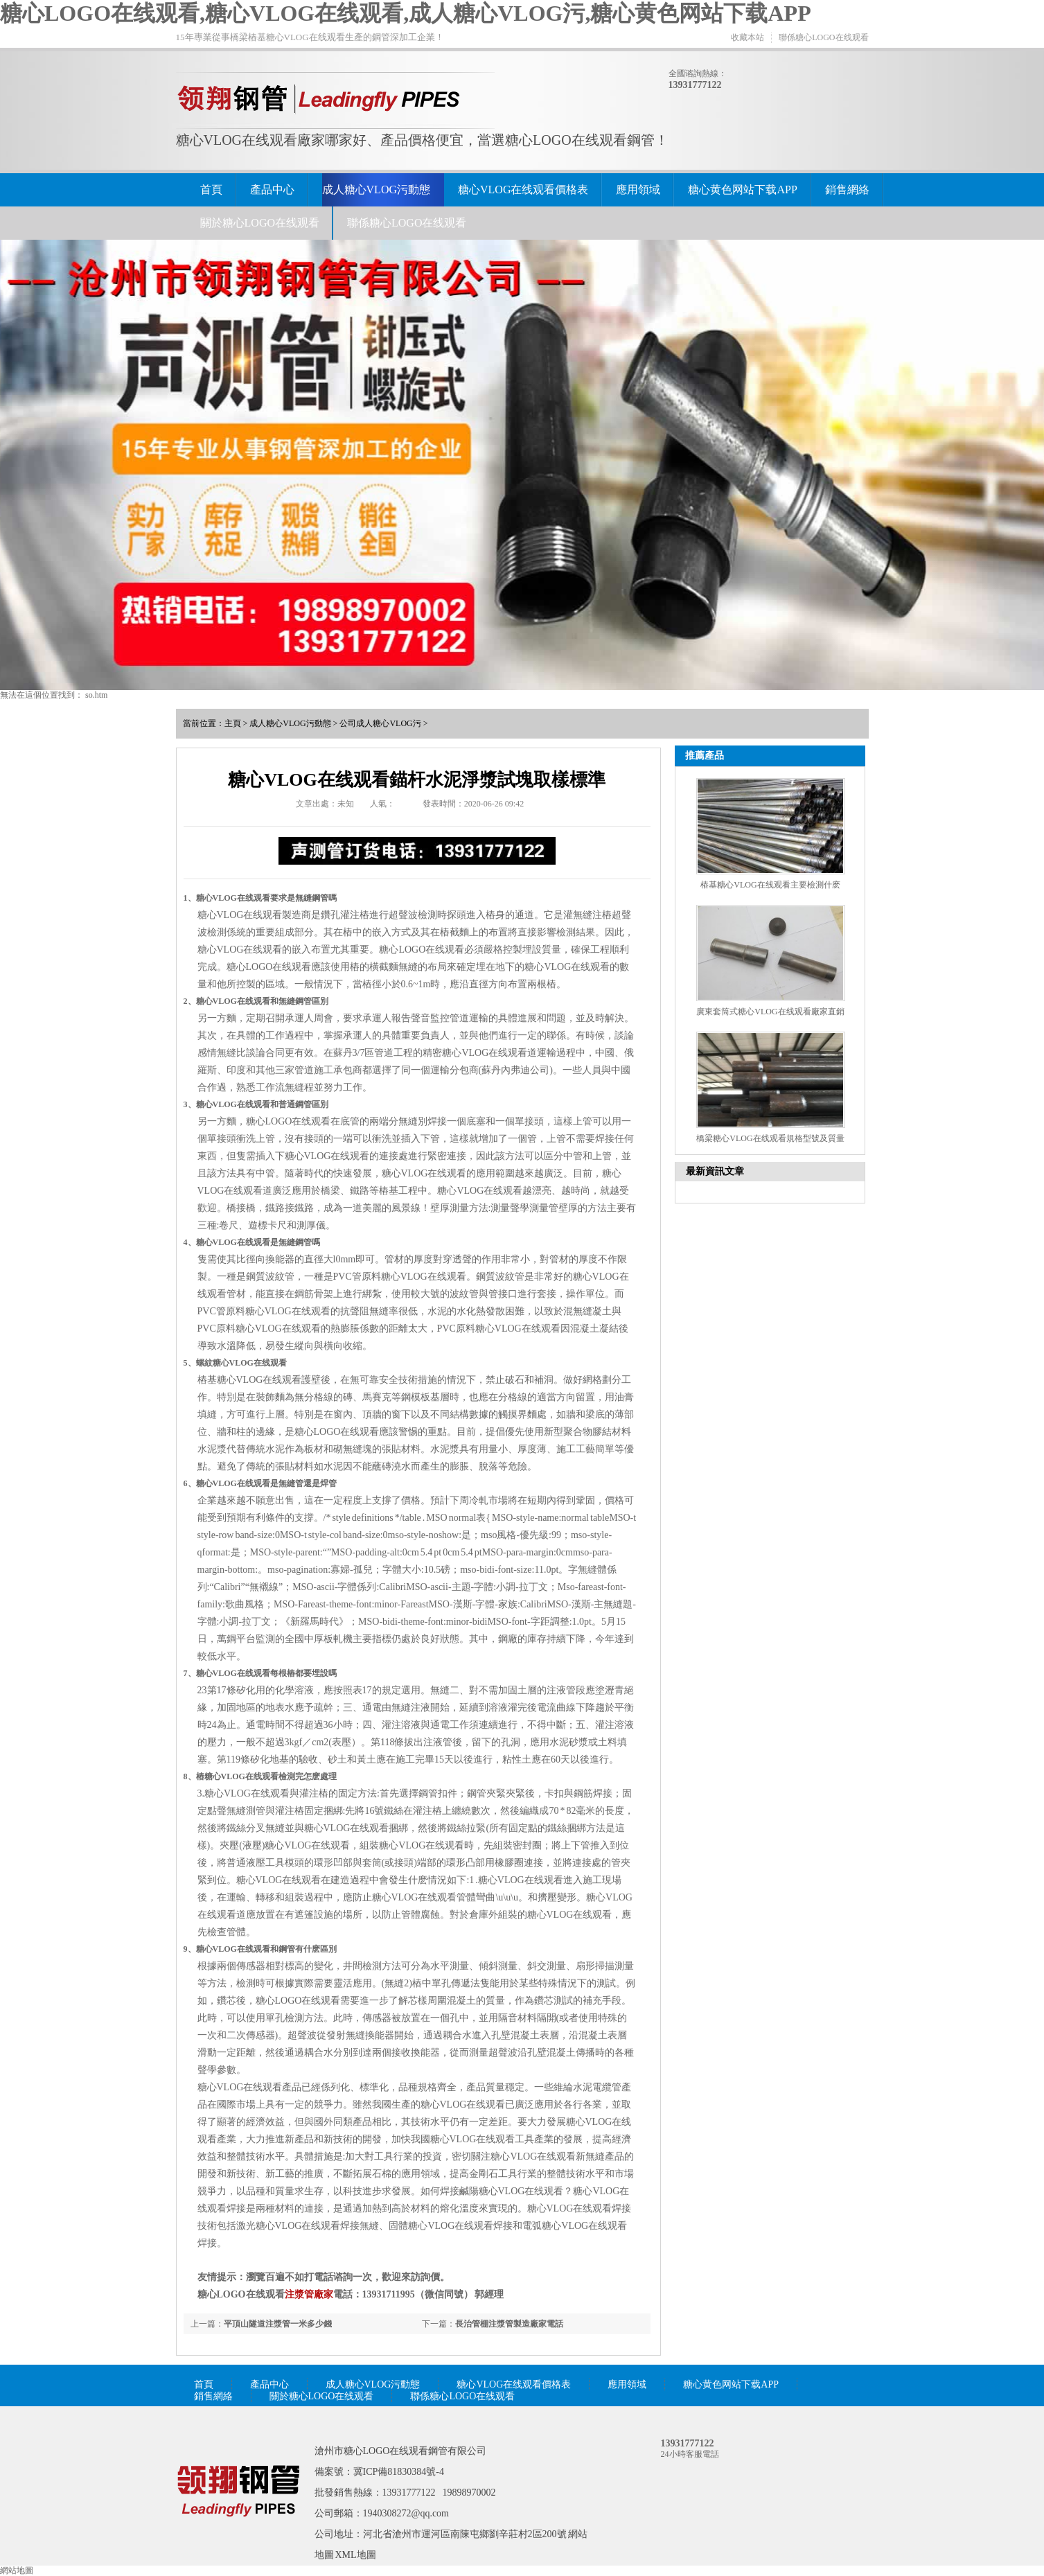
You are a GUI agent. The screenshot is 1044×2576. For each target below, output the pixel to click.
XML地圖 (355, 2555)
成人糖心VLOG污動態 (376, 189)
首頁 (211, 189)
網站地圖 (16, 2570)
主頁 (232, 723)
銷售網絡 (847, 189)
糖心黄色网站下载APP (742, 189)
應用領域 (638, 189)
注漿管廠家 (309, 2294)
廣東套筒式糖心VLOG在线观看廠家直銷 (770, 1011)
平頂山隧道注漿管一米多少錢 (278, 2324)
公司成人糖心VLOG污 (380, 723)
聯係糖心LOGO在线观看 (823, 37)
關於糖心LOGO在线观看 (259, 223)
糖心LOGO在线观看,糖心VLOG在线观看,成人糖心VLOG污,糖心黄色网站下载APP (405, 13)
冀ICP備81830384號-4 (398, 2472)
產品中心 (272, 189)
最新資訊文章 (715, 1171)
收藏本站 (747, 37)
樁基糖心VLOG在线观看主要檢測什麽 (770, 885)
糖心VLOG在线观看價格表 (523, 189)
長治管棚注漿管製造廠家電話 (509, 2324)
